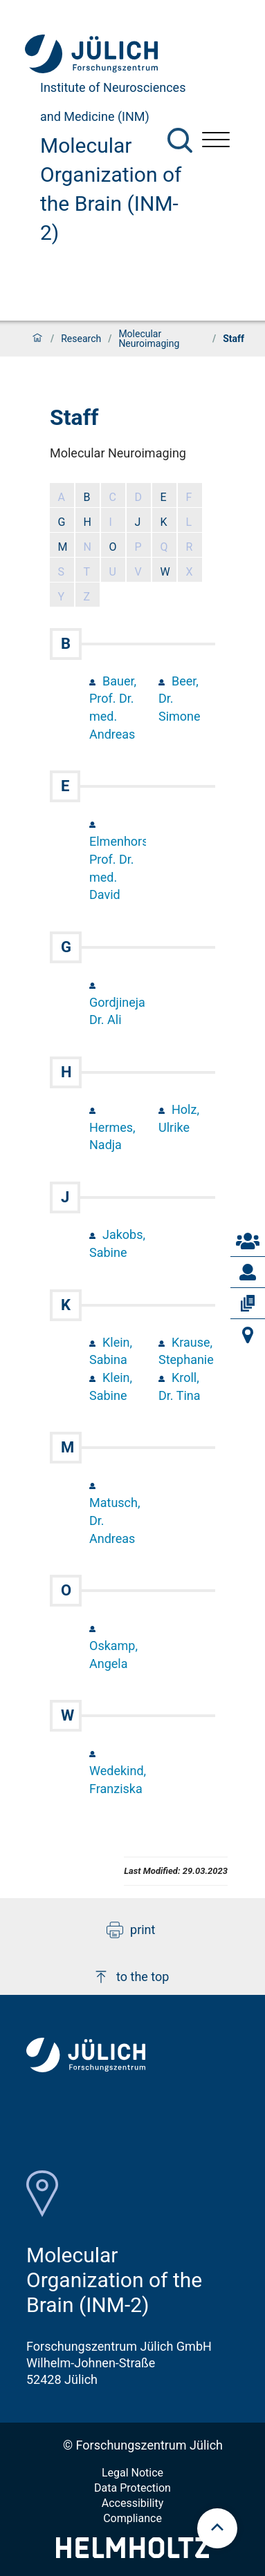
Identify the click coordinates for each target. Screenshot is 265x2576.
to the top (131, 1977)
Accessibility (133, 2503)
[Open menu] (216, 141)
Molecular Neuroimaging (148, 338)
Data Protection (132, 2487)
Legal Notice (132, 2472)
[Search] (179, 140)
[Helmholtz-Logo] (132, 2553)
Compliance (132, 2518)
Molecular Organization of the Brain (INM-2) (111, 189)
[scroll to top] (217, 2528)
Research (81, 338)
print (131, 1930)
